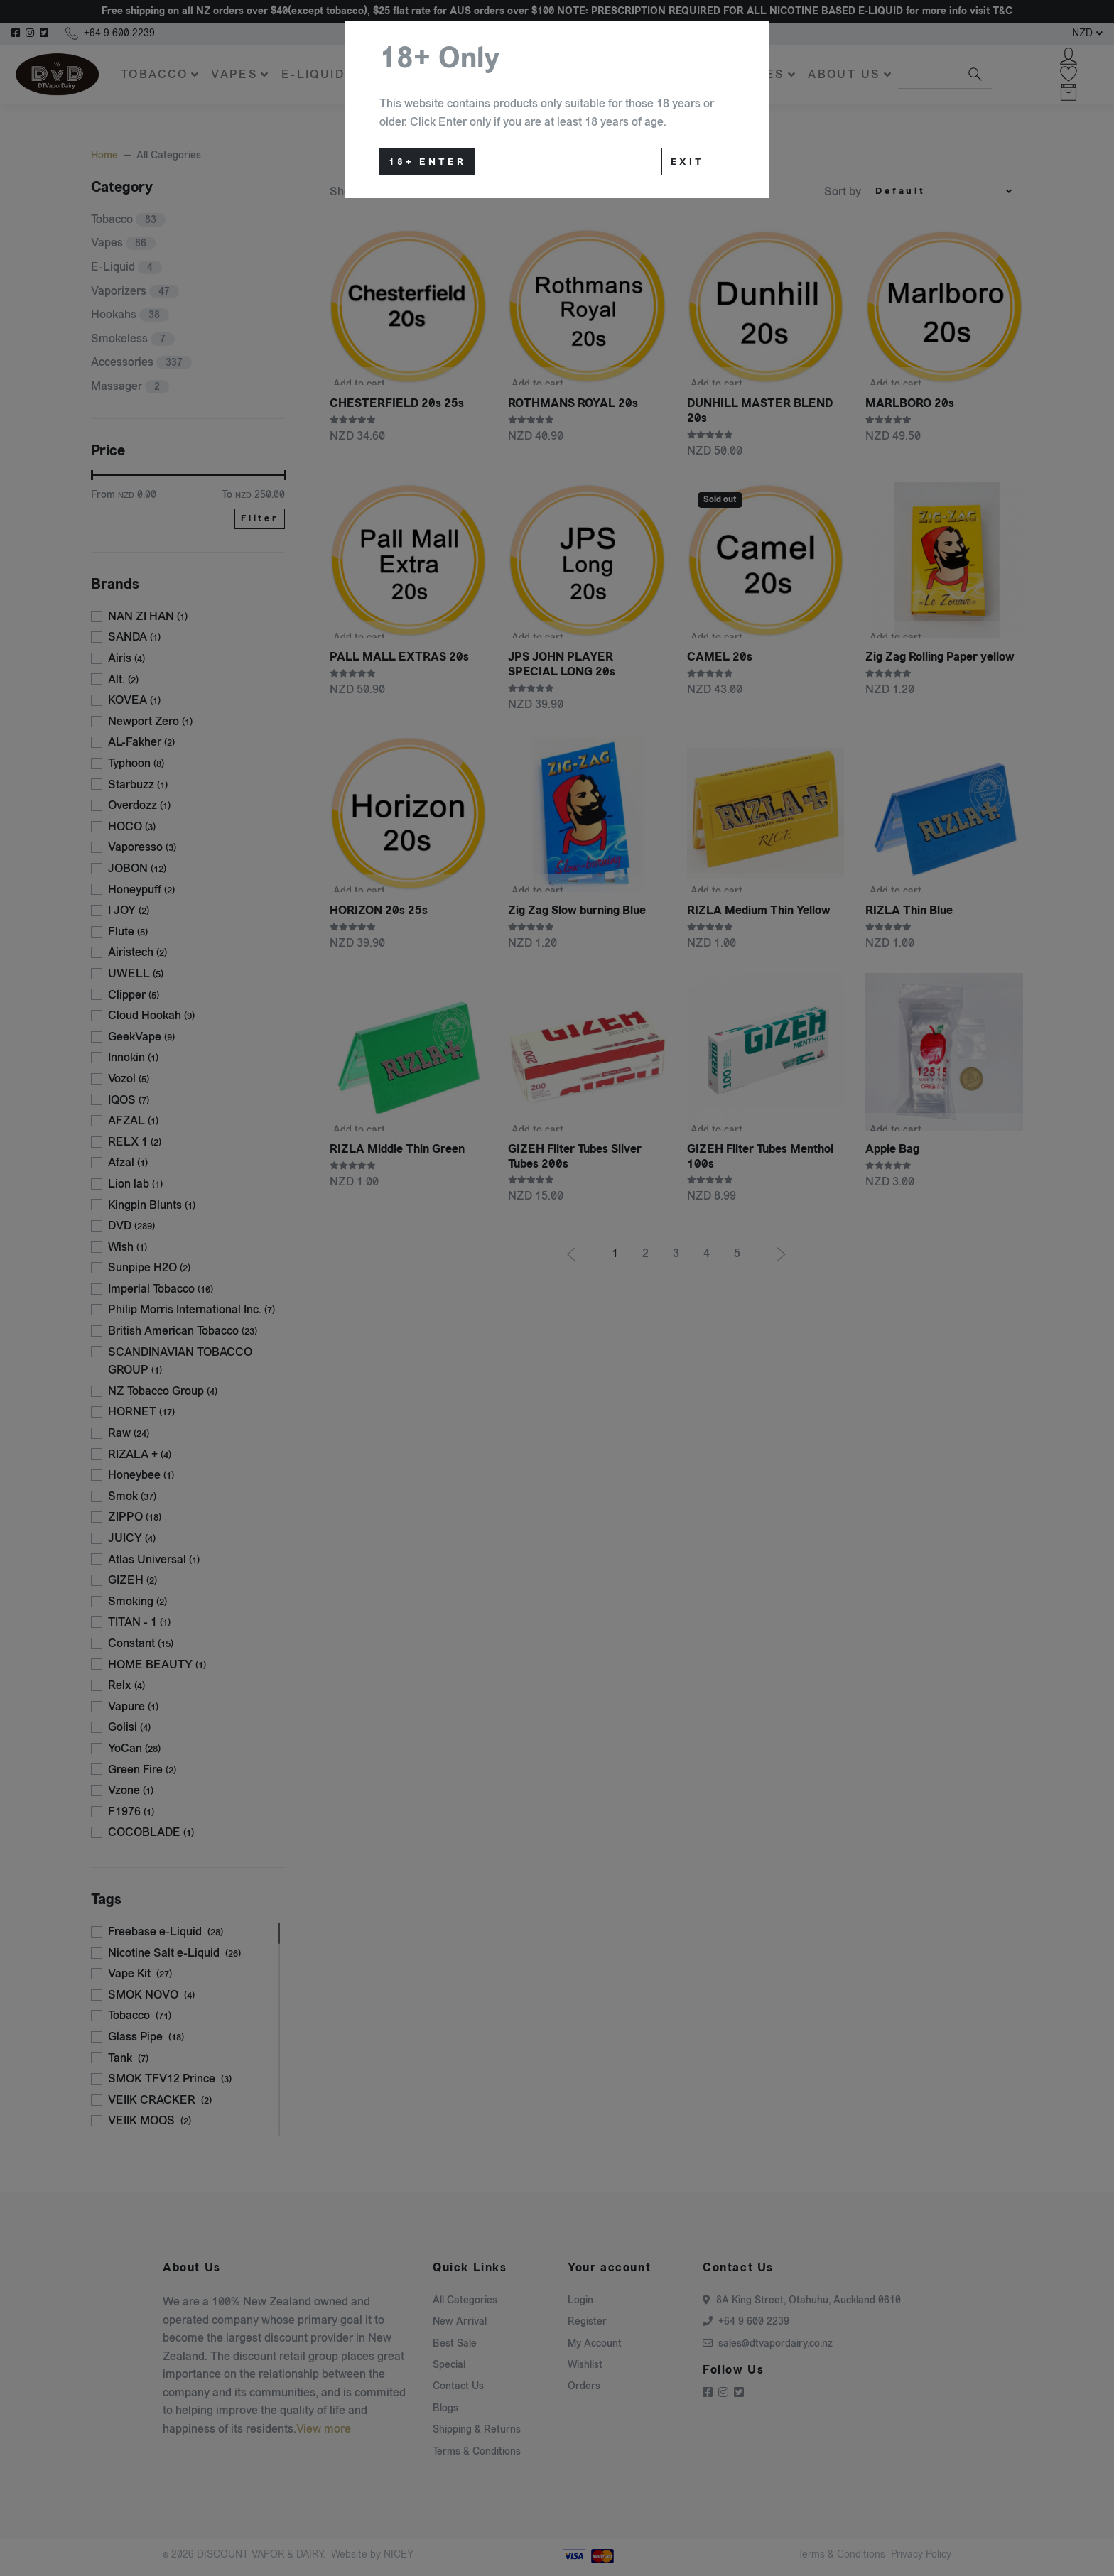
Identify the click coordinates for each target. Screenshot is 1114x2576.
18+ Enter (427, 162)
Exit (687, 162)
